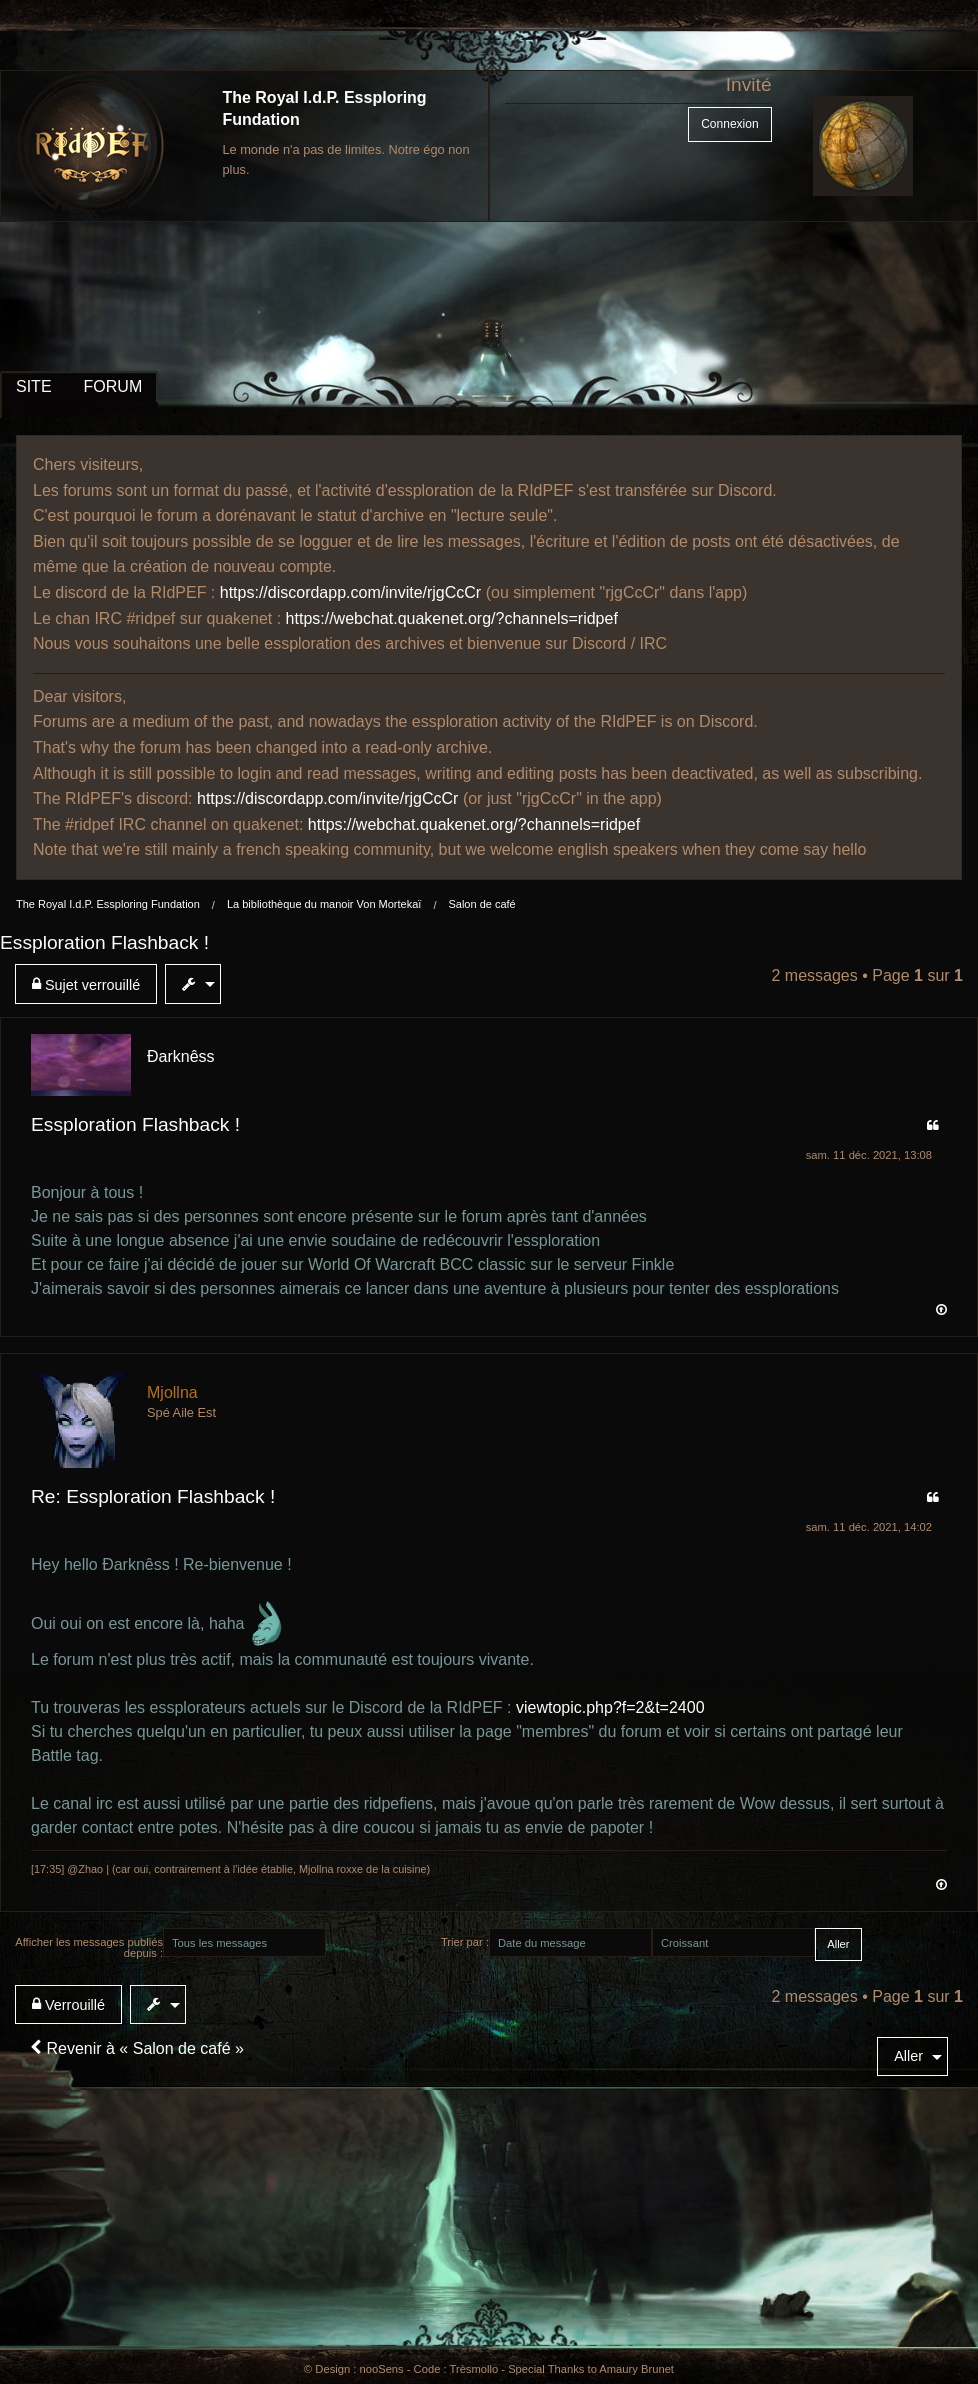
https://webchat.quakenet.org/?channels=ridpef (452, 618)
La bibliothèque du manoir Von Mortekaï (324, 904)
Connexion (729, 124)
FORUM (113, 386)
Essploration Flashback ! (104, 942)
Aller (908, 2056)
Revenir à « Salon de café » (137, 2048)
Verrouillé (68, 2004)
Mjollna (172, 1392)
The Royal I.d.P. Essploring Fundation (108, 904)
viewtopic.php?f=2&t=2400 (610, 1707)
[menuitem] (90, 984)
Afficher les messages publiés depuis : (89, 1947)
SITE (34, 386)
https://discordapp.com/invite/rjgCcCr (350, 592)
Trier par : (465, 1942)
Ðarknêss (181, 1056)
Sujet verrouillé (86, 984)
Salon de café (481, 904)
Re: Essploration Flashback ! (153, 1496)
